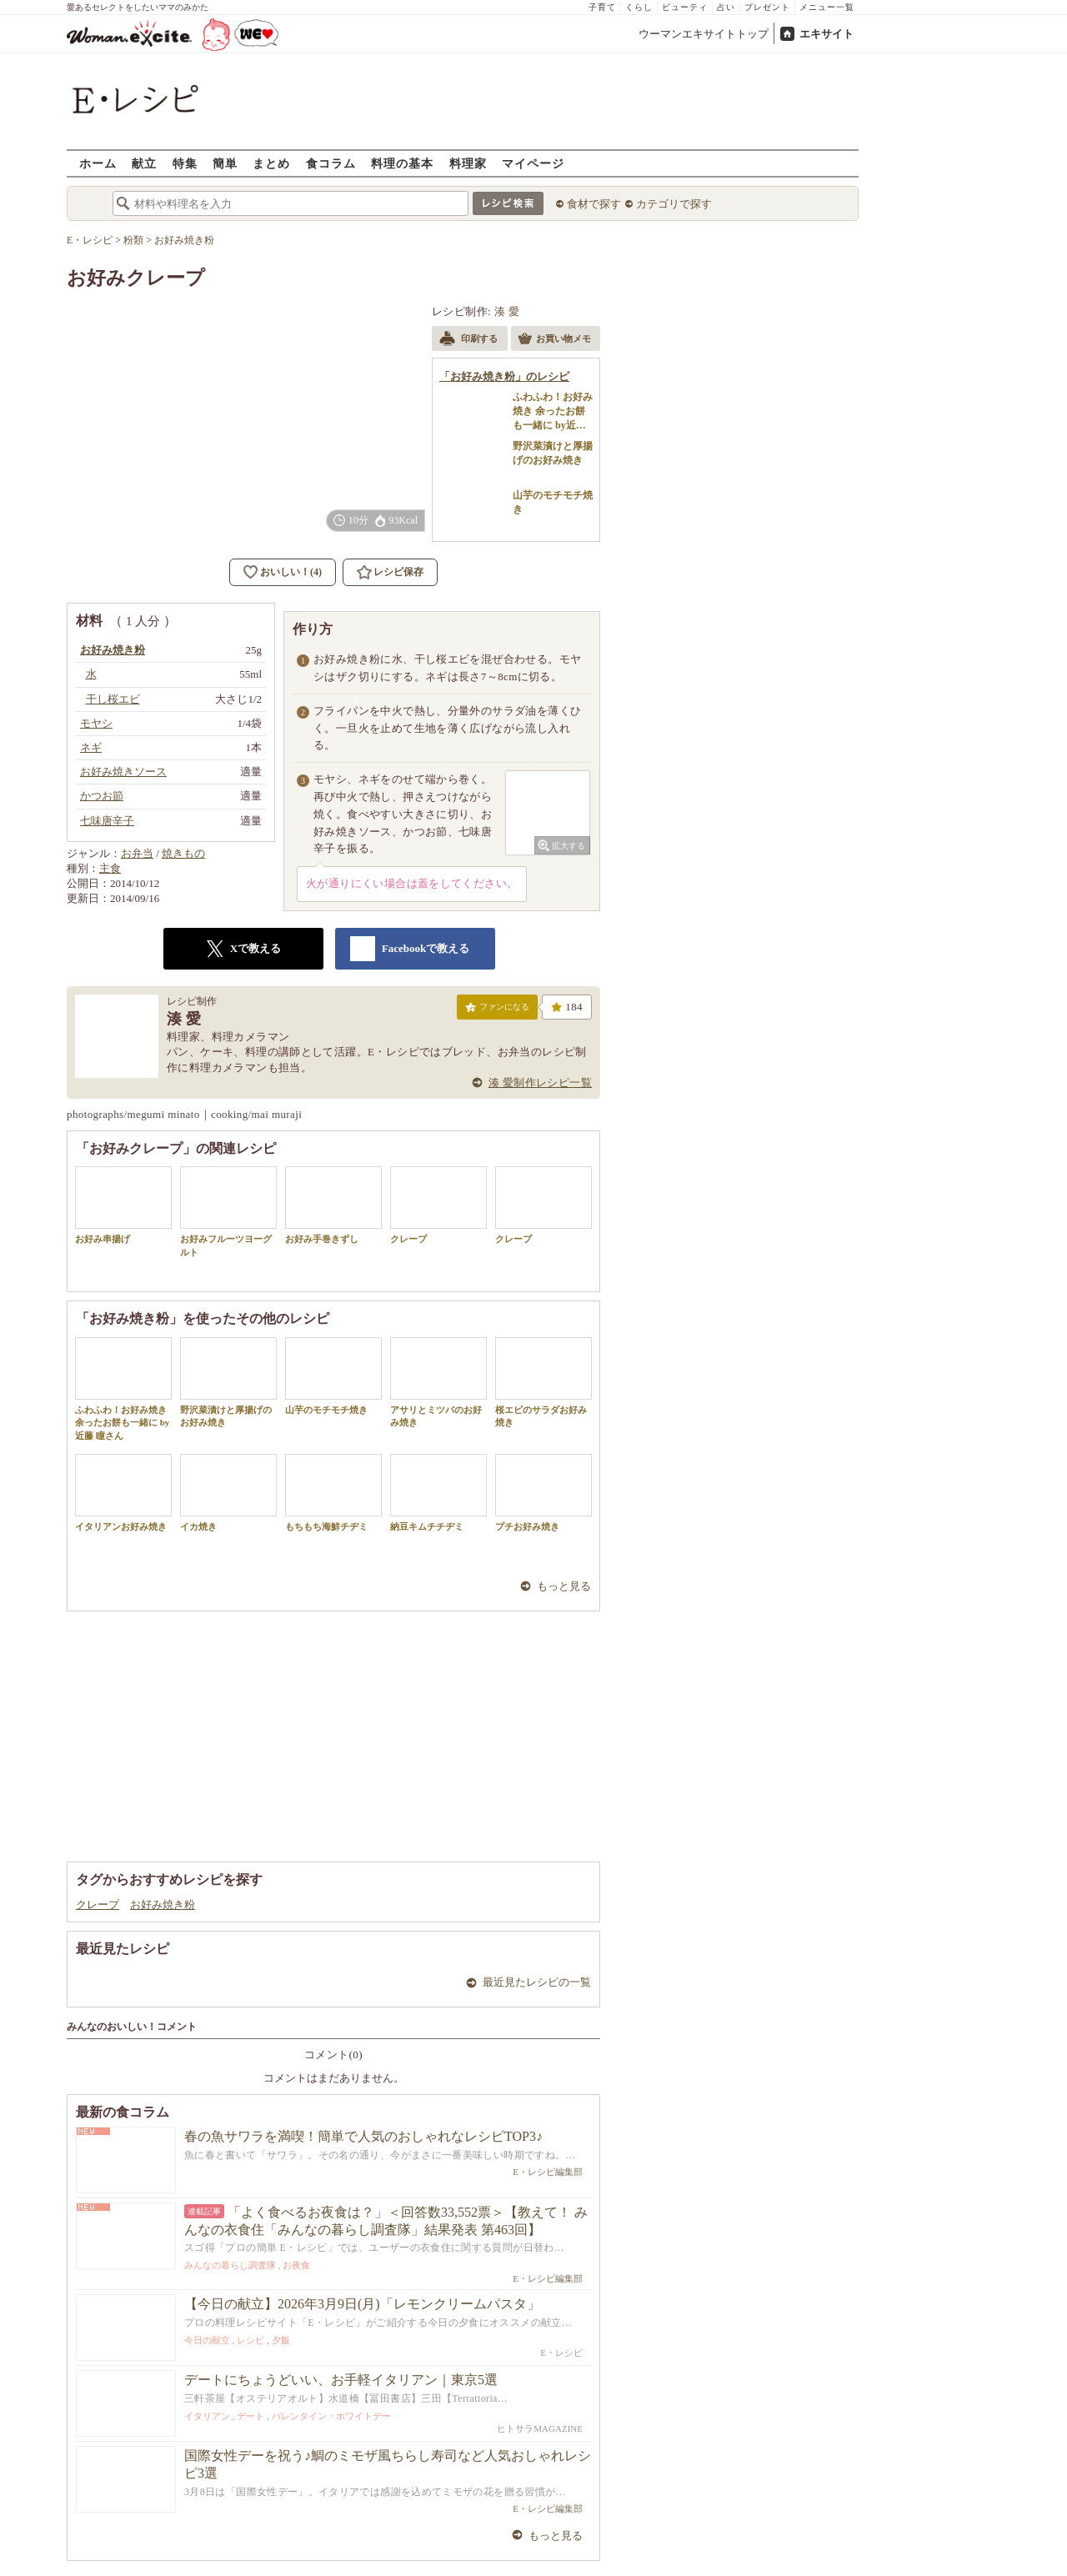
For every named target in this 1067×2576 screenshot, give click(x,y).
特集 (185, 163)
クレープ (438, 1205)
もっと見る (564, 1586)
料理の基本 (402, 163)
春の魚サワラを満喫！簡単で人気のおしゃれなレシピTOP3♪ (363, 2136)
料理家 (468, 163)
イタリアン (207, 2416)
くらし (639, 7)
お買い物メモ (554, 340)
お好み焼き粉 (162, 1904)
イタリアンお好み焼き (123, 1492)
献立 (144, 163)
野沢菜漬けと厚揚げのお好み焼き (228, 1382)
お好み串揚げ (123, 1205)
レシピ (250, 2340)
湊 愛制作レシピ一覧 (540, 1082)
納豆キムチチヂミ (438, 1492)
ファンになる (497, 1010)
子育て (602, 7)
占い (726, 7)
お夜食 (296, 2265)
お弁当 (137, 853)
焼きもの (183, 853)
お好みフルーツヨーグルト (228, 1211)
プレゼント (767, 7)
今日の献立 (207, 2340)
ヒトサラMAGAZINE (540, 2428)
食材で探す (594, 204)
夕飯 (281, 2340)
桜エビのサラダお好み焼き (543, 1382)
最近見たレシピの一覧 (537, 1982)
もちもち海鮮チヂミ (333, 1492)
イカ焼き (228, 1492)
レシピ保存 (398, 572)
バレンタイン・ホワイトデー (331, 2416)
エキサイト (826, 34)
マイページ (533, 163)
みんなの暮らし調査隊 (230, 2265)
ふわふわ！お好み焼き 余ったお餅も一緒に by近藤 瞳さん (123, 1389)
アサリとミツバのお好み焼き (438, 1382)
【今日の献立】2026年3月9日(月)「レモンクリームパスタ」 (362, 2304)
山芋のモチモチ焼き (333, 1376)
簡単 (225, 163)
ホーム (98, 163)
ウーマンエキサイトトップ (704, 34)
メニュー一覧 (826, 7)
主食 (110, 868)
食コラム (331, 163)
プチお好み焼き (543, 1492)
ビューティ (685, 7)
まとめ (271, 163)
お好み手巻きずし (333, 1205)
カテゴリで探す (674, 204)
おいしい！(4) (291, 572)
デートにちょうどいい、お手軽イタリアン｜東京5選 (341, 2380)
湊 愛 (506, 311)
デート (250, 2416)
